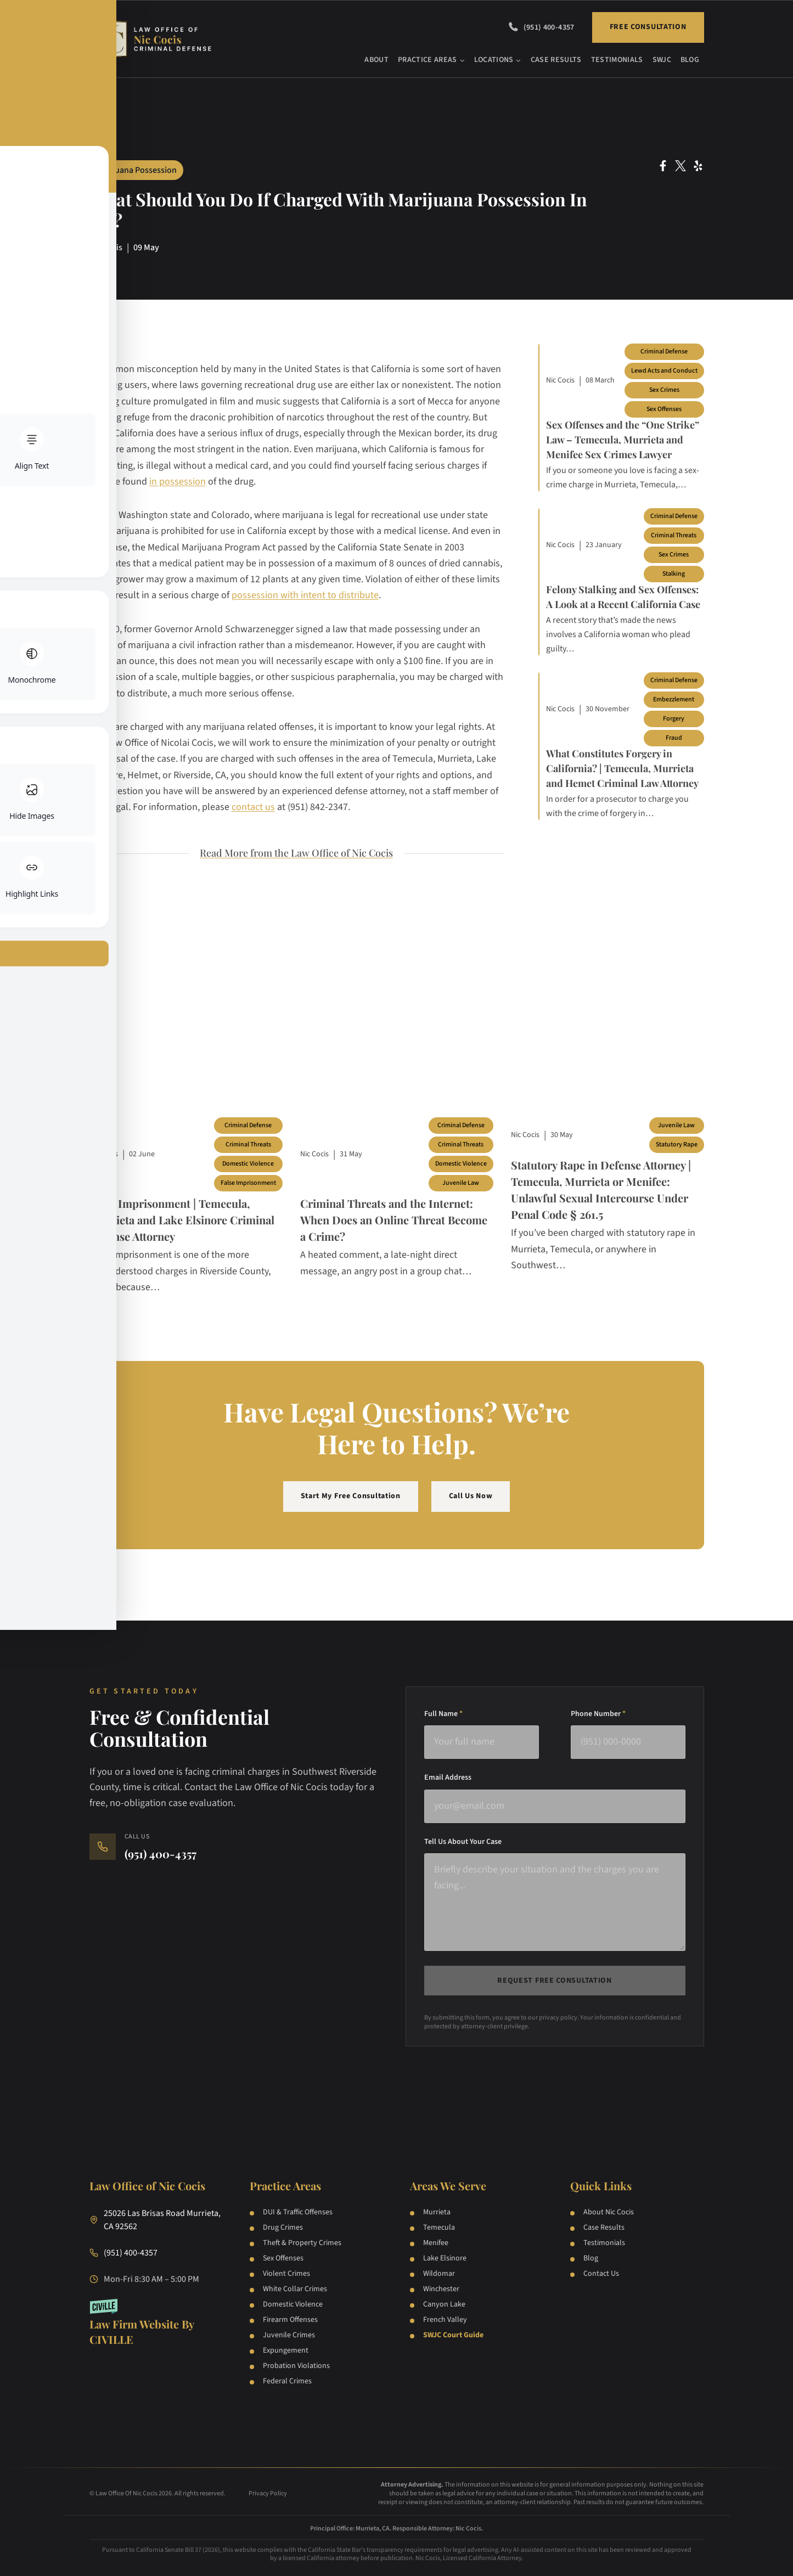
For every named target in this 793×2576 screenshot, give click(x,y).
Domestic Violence (248, 1163)
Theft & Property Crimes (302, 2242)
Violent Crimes (286, 2273)
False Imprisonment (248, 1183)
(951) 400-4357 (549, 27)
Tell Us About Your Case (463, 1841)
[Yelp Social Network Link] (698, 165)
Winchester (441, 2288)
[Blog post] (186, 1035)
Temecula (439, 2227)
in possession (177, 481)
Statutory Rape (677, 1144)
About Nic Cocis (608, 2212)
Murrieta (437, 2212)
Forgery (673, 718)
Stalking (673, 573)
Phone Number (598, 1713)
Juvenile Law (460, 1183)
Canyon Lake (444, 2304)
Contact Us (601, 2273)
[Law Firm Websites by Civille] (156, 2323)
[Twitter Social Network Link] (680, 165)
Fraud (674, 738)
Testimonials (617, 59)
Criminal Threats (673, 535)
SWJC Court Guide (453, 2335)
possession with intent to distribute (305, 595)
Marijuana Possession (136, 170)
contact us (253, 807)
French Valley (445, 2319)
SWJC (662, 59)
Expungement (285, 2350)
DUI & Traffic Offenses (298, 2212)
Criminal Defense (664, 351)
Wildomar (439, 2273)
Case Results (556, 59)
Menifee (435, 2242)
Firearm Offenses (290, 2319)
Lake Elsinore (444, 2258)
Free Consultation (648, 26)
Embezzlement (673, 699)
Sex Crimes (664, 390)
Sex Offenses (664, 409)
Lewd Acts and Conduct (664, 370)
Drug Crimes (283, 2227)
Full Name (443, 1713)
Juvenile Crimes (289, 2335)
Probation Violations (296, 2365)
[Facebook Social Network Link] (662, 165)
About (376, 59)
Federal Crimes (287, 2381)
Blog (689, 59)
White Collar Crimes (295, 2288)
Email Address (447, 1777)
